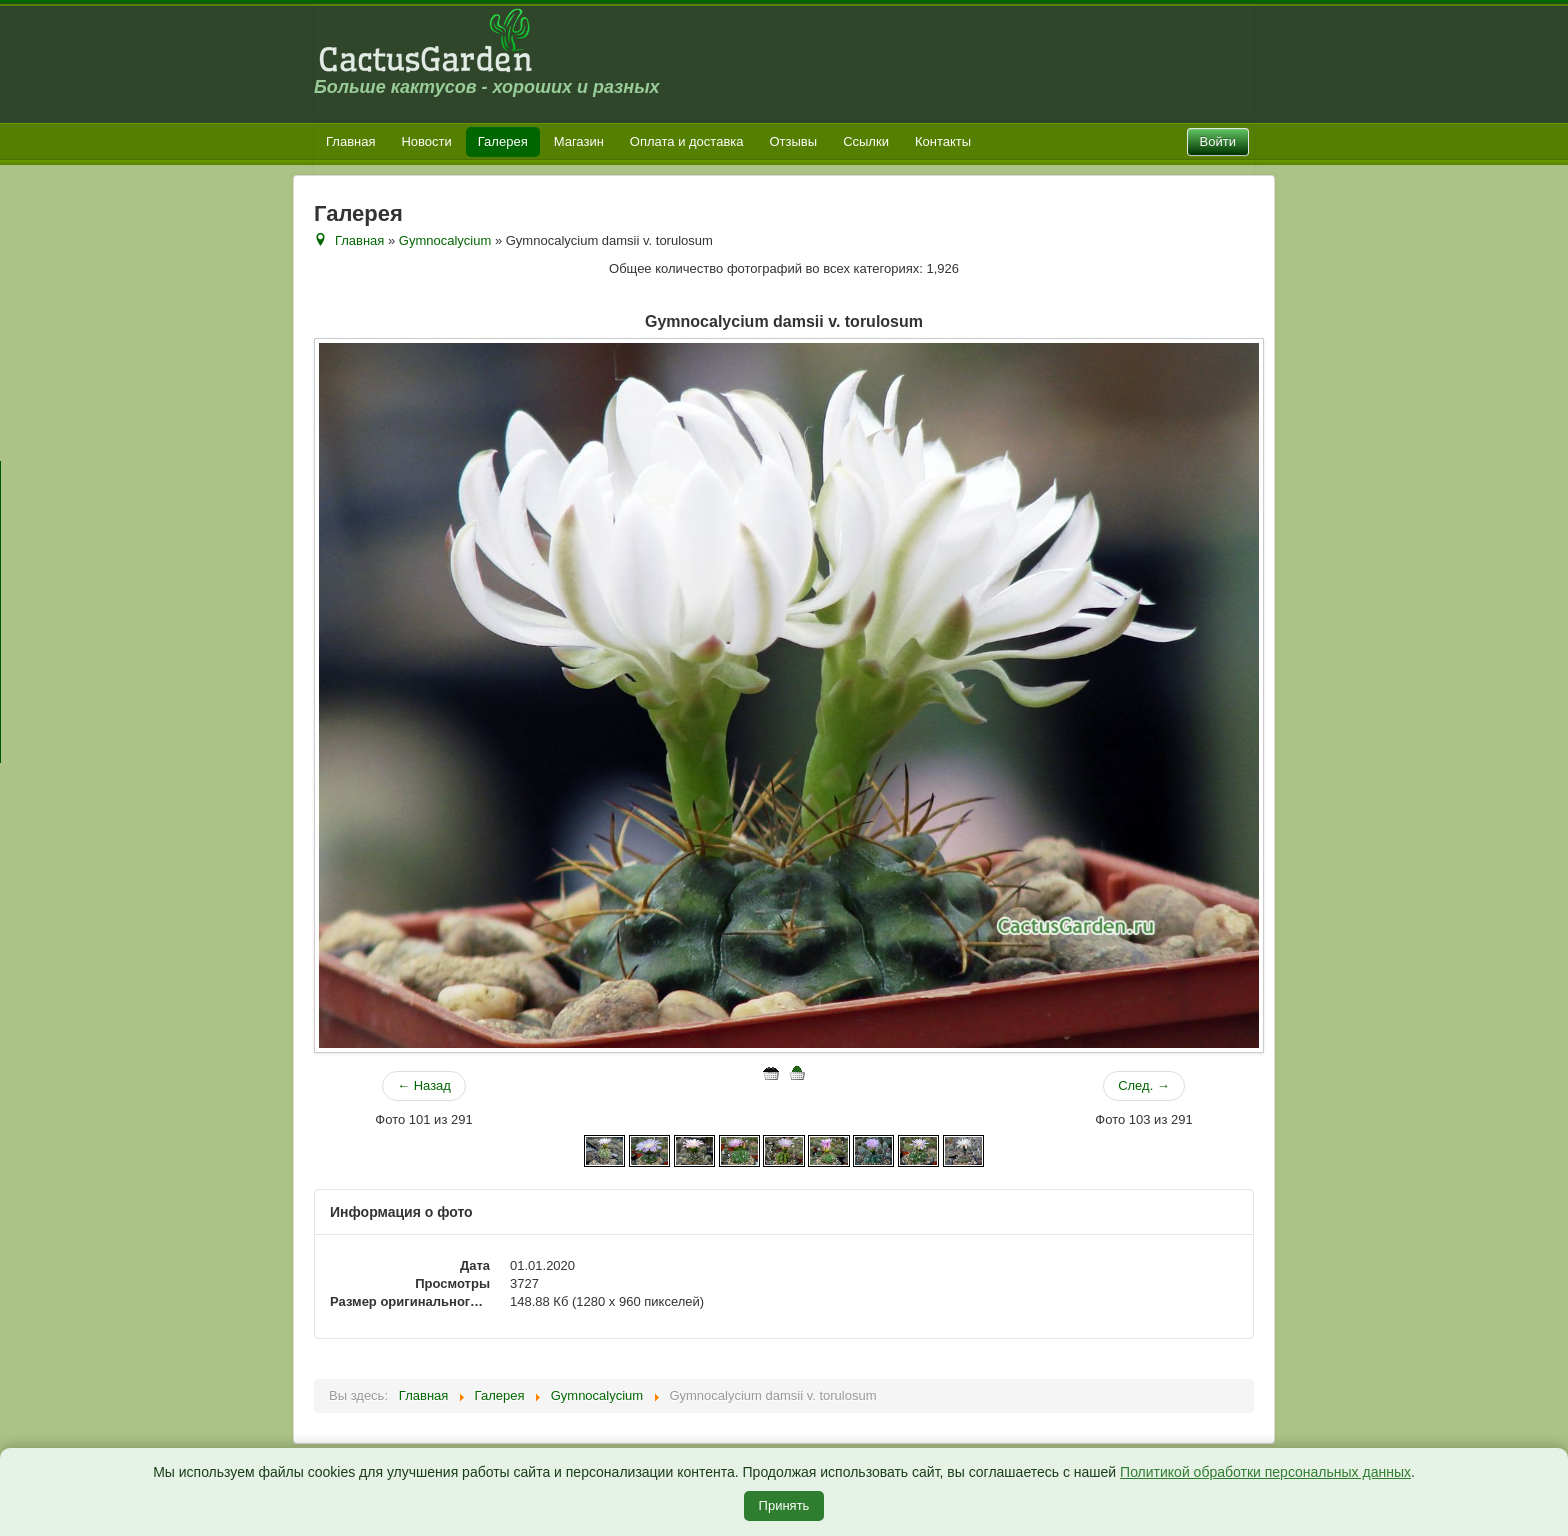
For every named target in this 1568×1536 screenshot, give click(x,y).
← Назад (424, 1085)
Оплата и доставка (687, 141)
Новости (426, 141)
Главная (350, 141)
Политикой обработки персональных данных (1265, 1472)
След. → (1144, 1085)
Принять (784, 1505)
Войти (1218, 141)
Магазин (579, 141)
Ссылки (866, 141)
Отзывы (794, 141)
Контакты (943, 141)
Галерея (503, 141)
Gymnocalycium (445, 240)
